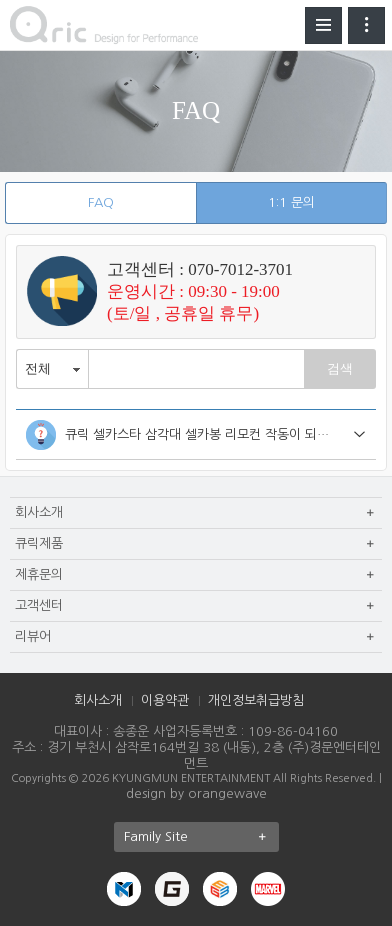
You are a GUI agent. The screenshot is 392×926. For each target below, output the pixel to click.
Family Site (201, 837)
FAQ (101, 202)
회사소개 (98, 700)
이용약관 (165, 700)
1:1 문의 (291, 202)
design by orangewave (196, 793)
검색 (340, 368)
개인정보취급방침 (256, 700)
